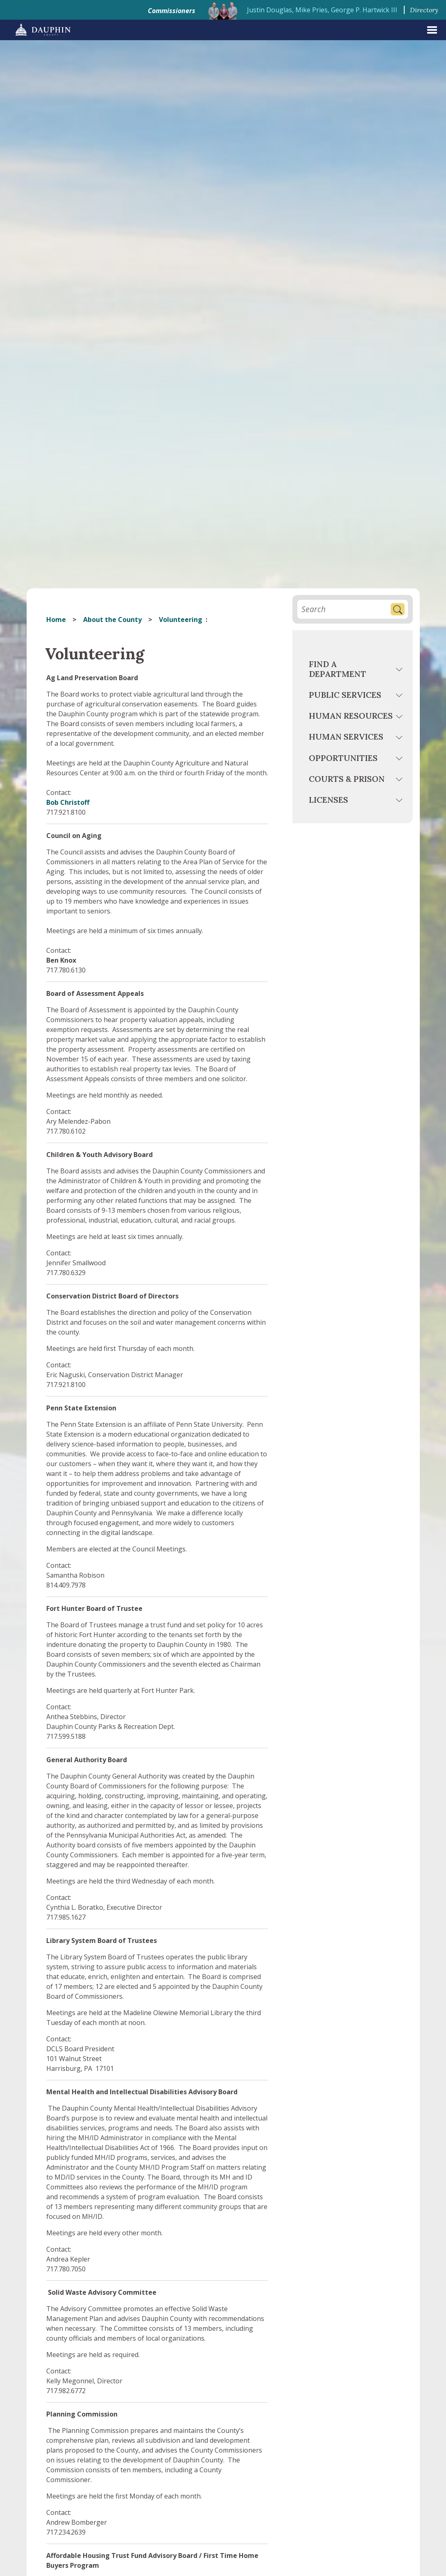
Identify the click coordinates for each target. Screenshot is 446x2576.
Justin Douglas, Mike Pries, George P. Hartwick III (322, 9)
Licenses (328, 800)
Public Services (345, 695)
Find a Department (337, 669)
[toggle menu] (400, 670)
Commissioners (171, 10)
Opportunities (343, 758)
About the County (112, 619)
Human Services (346, 736)
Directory (424, 10)
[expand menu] (432, 30)
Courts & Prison (347, 779)
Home (56, 619)
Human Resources (351, 716)
